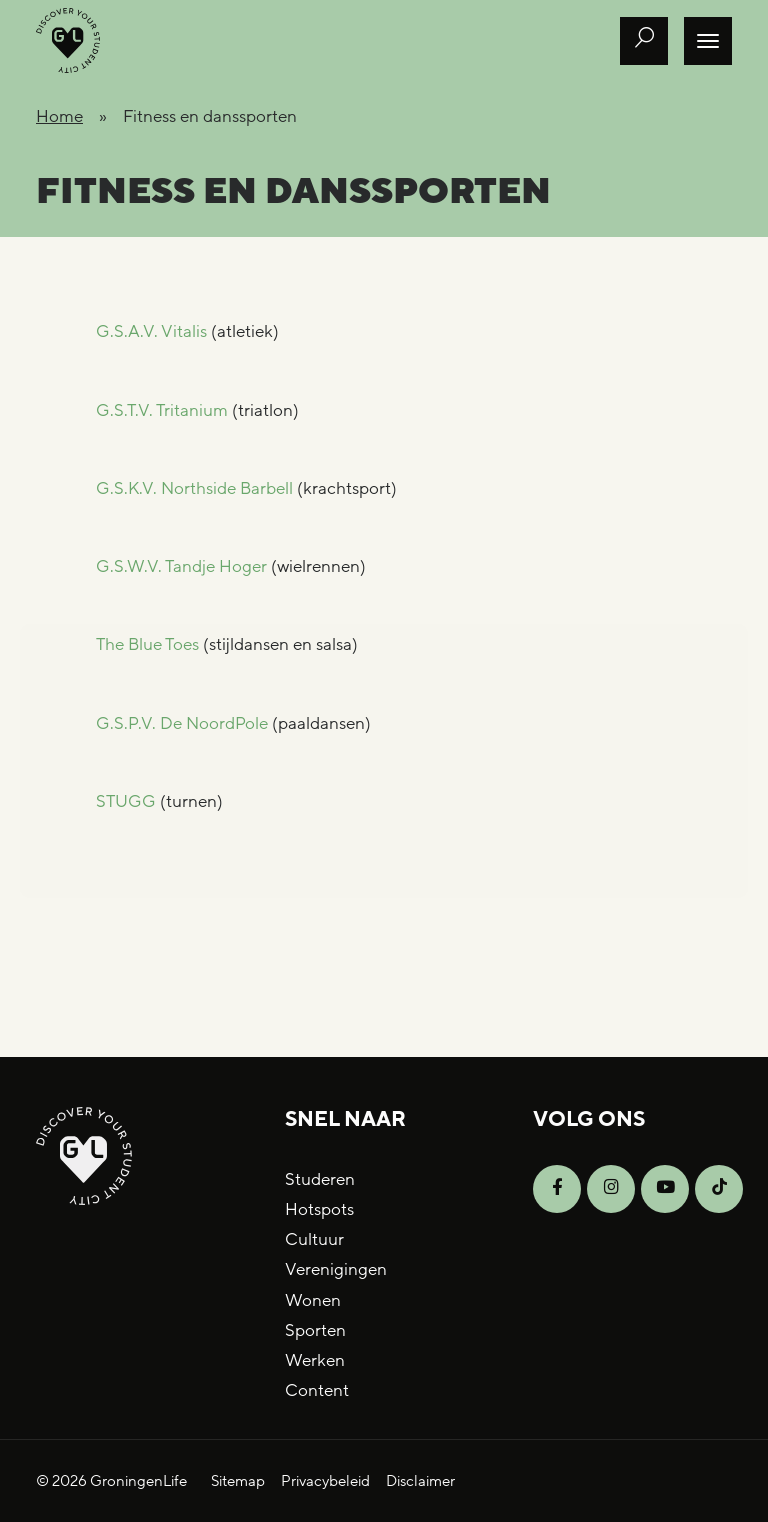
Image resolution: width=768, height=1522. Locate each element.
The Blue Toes (147, 644)
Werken (315, 1360)
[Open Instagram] (611, 1189)
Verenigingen (336, 1269)
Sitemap (238, 1481)
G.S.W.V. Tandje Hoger (181, 566)
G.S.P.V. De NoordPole (182, 723)
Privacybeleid (325, 1481)
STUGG (126, 801)
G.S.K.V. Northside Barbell (194, 488)
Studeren (320, 1179)
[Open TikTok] (719, 1189)
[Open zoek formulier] (644, 41)
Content (317, 1390)
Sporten (315, 1330)
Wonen (313, 1300)
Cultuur (314, 1239)
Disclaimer (420, 1481)
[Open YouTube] (665, 1189)
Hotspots (319, 1209)
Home (59, 116)
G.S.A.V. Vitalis (151, 331)
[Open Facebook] (557, 1189)
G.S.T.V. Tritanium (162, 410)
